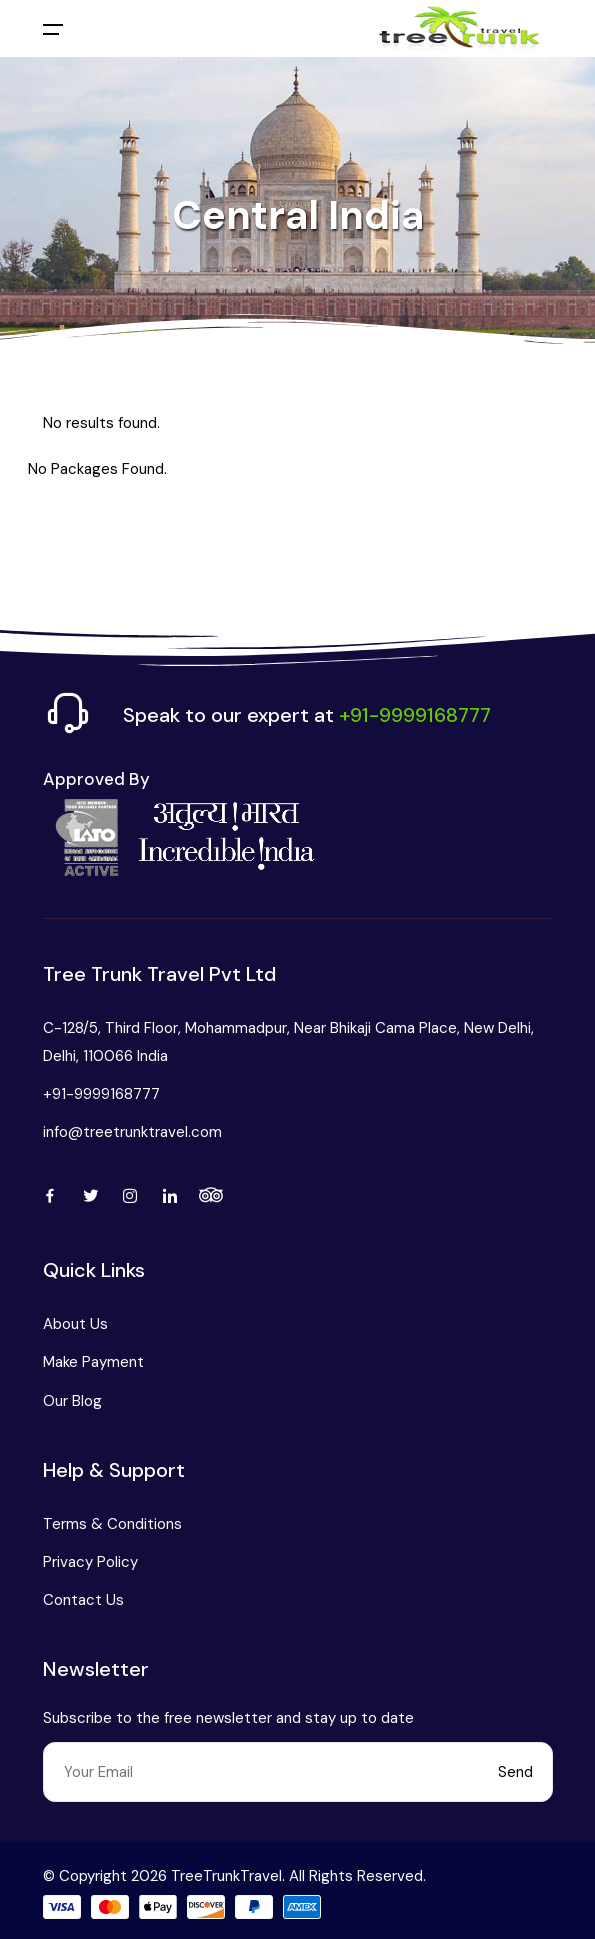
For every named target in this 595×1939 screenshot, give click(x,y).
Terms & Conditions (112, 1524)
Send (515, 1772)
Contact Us (83, 1600)
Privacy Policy (90, 1562)
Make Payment (93, 1362)
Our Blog (72, 1401)
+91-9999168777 (101, 1094)
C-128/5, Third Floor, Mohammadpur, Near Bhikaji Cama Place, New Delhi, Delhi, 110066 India (288, 1042)
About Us (75, 1324)
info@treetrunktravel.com (132, 1132)
